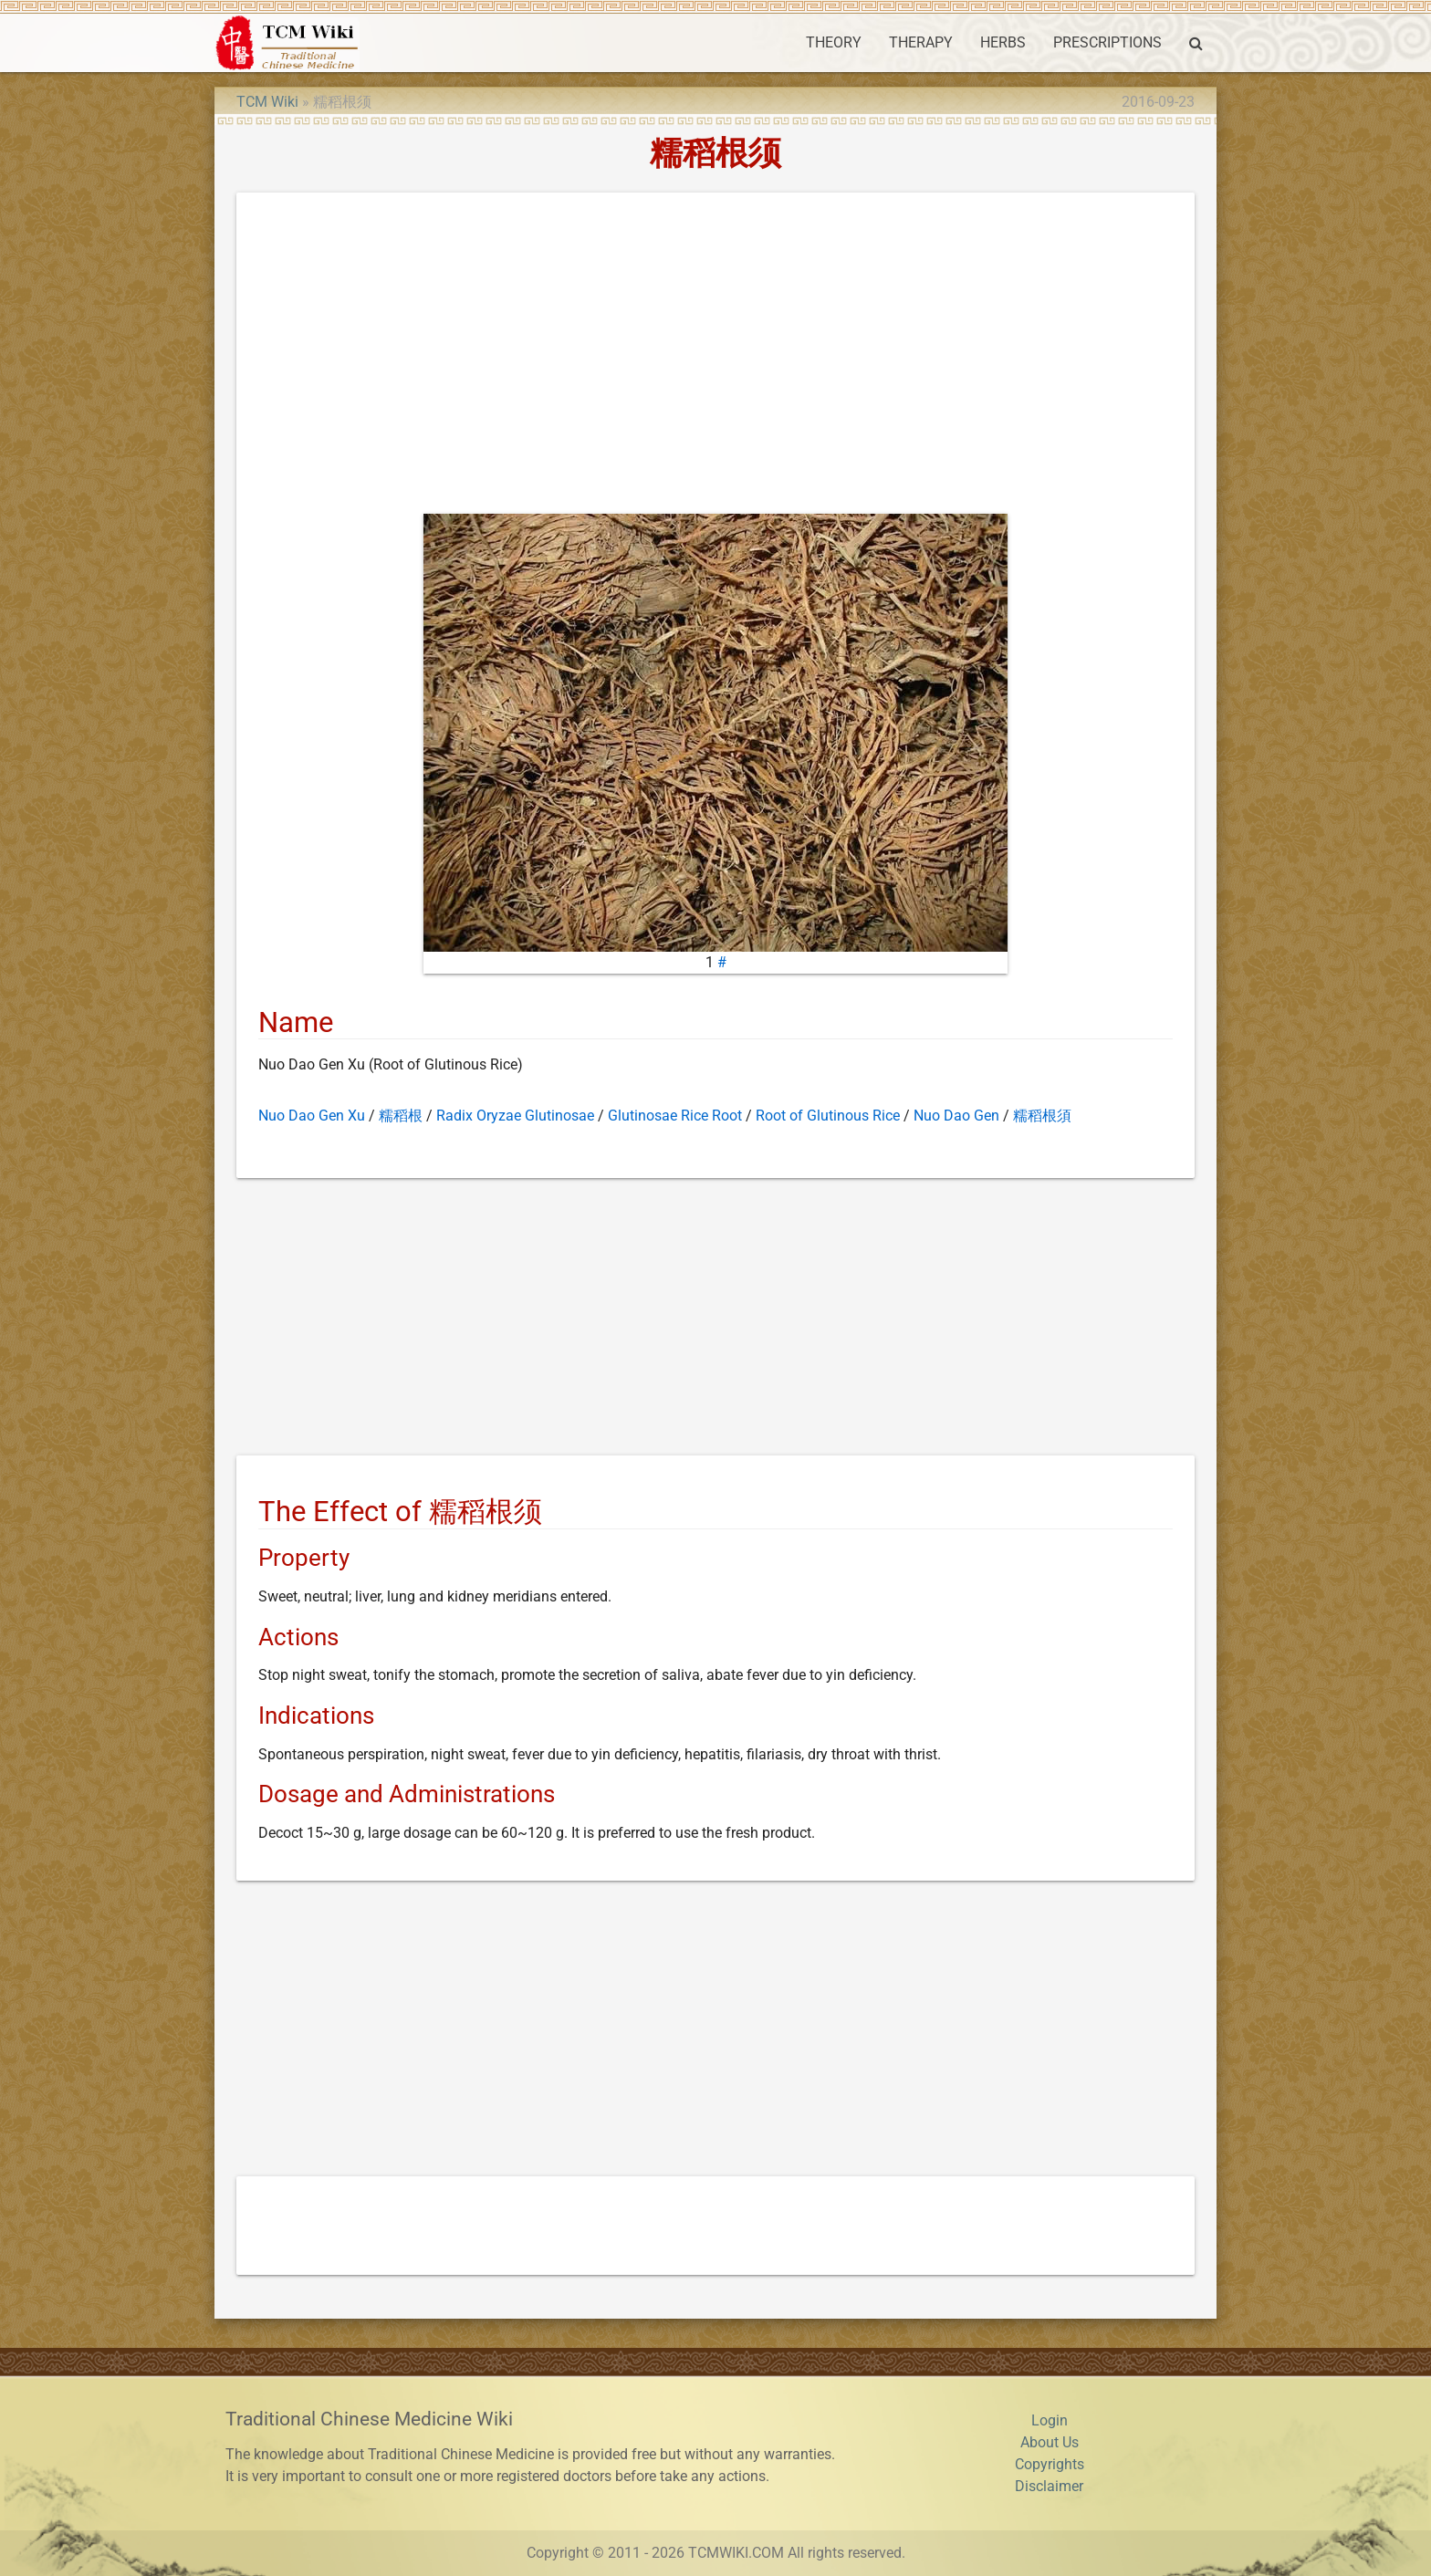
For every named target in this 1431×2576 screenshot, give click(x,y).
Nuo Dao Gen (956, 1115)
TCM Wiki (267, 101)
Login (1049, 2420)
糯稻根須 (1042, 1115)
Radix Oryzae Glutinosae (515, 1115)
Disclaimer (1049, 2486)
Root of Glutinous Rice (828, 1115)
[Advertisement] (715, 357)
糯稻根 (401, 1115)
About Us (1049, 2442)
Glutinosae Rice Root (675, 1115)
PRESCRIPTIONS (1107, 42)
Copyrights (1049, 2464)
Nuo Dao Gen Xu (311, 1115)
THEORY (834, 42)
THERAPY (921, 42)
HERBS (1003, 42)
